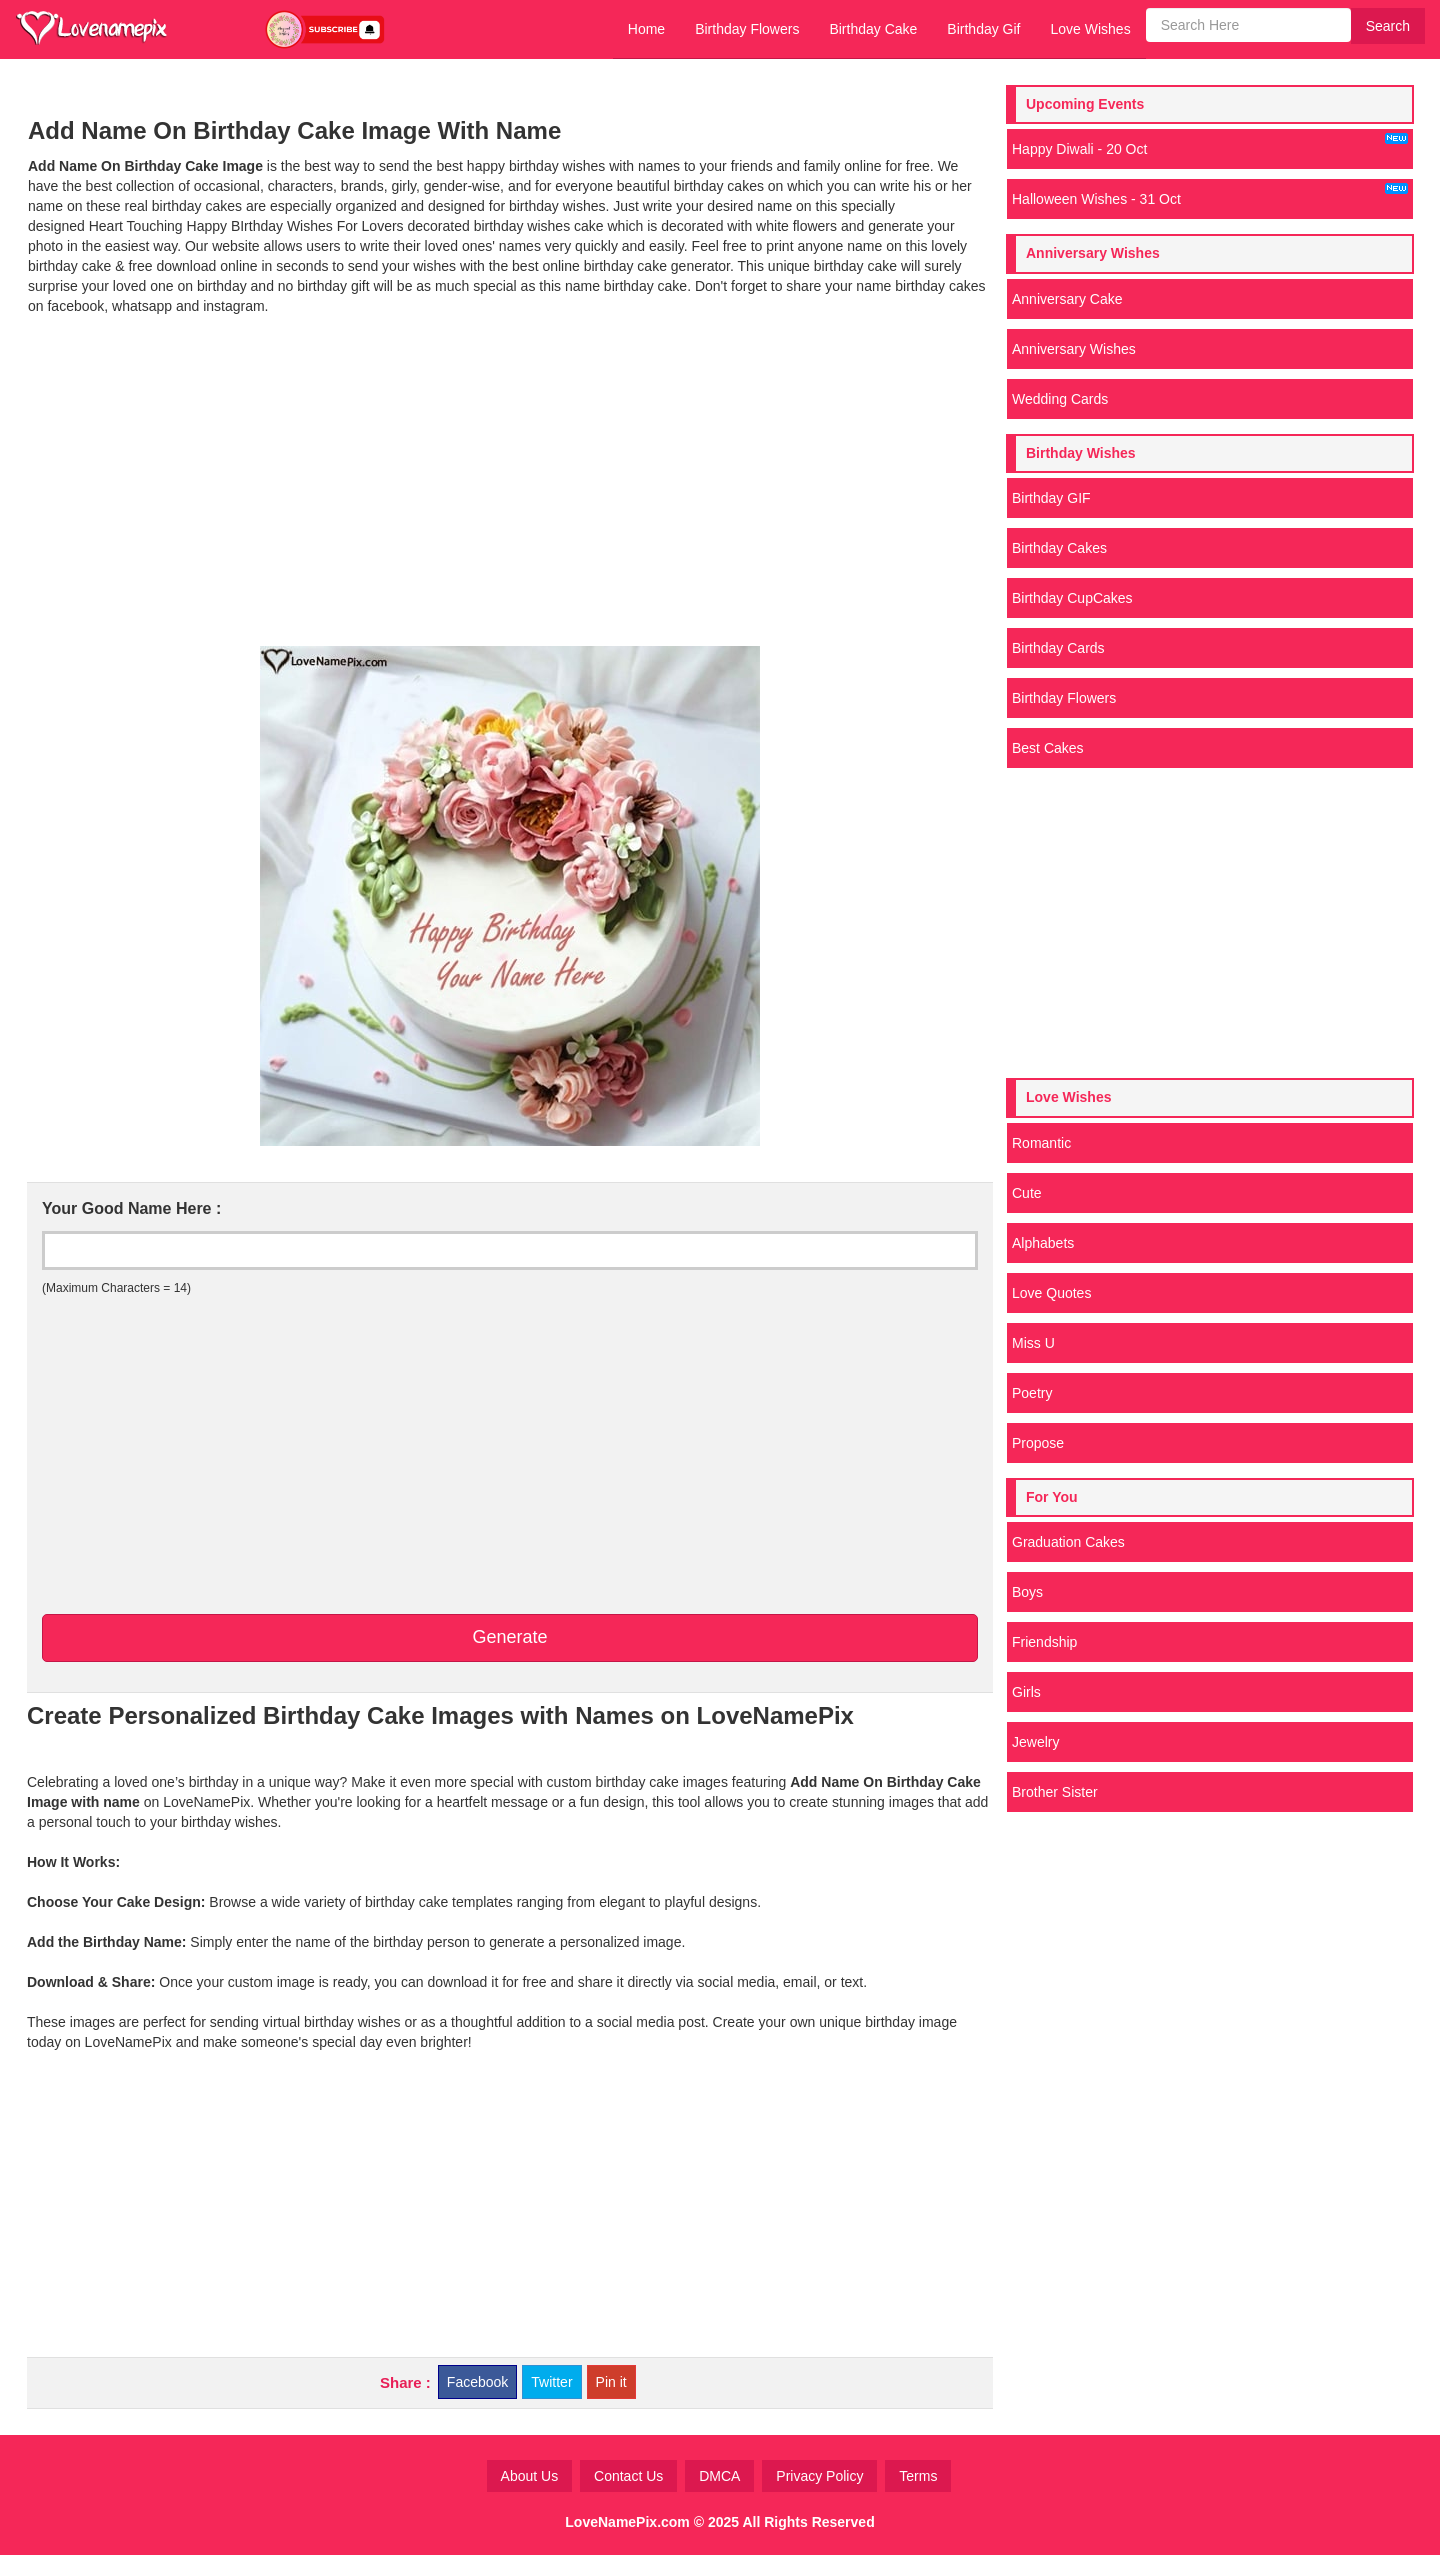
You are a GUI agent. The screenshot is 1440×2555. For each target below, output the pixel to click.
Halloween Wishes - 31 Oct (1210, 195)
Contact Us (628, 2476)
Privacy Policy (819, 2476)
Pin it (611, 2382)
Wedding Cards (1060, 399)
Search (1388, 26)
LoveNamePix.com (627, 2522)
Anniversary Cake (1067, 299)
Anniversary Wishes (1074, 349)
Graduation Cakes (1068, 1542)
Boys (1027, 1592)
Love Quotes (1051, 1293)
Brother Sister (1055, 1792)
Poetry (1032, 1393)
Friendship (1044, 1642)
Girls (1026, 1692)
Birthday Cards (1058, 648)
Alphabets (1043, 1243)
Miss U (1033, 1343)
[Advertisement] (509, 496)
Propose (1038, 1443)
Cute (1027, 1193)
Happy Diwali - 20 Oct (1210, 145)
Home (646, 29)
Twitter (551, 2382)
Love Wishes (1090, 29)
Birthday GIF (1051, 498)
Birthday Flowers (747, 29)
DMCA (719, 2476)
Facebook (477, 2382)
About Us (530, 2476)
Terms (918, 2476)
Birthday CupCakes (1072, 598)
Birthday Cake (873, 29)
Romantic (1041, 1143)
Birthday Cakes (1059, 548)
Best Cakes (1048, 748)
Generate (509, 1637)
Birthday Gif (983, 29)
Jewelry (1035, 1742)
